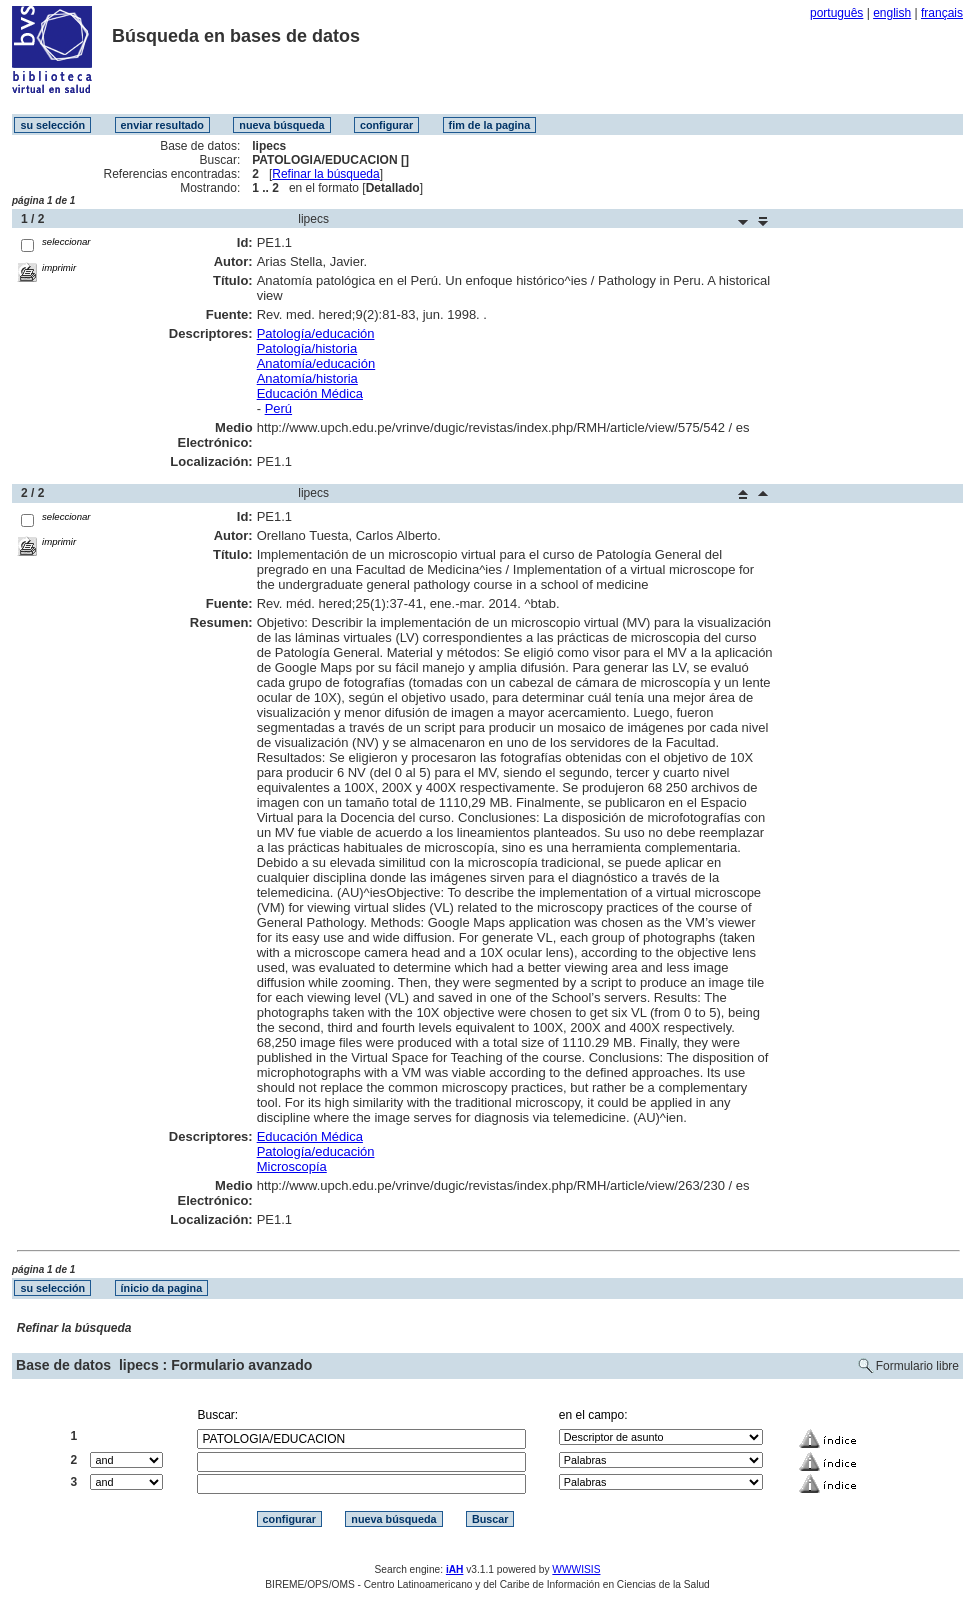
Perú (278, 408)
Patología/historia (307, 348)
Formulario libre (917, 1366)
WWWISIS (576, 1569)
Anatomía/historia (307, 378)
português (836, 13)
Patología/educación (316, 333)
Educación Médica (310, 393)
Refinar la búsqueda (325, 174)
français (942, 13)
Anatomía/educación (316, 363)
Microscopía (292, 1166)
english (892, 13)
